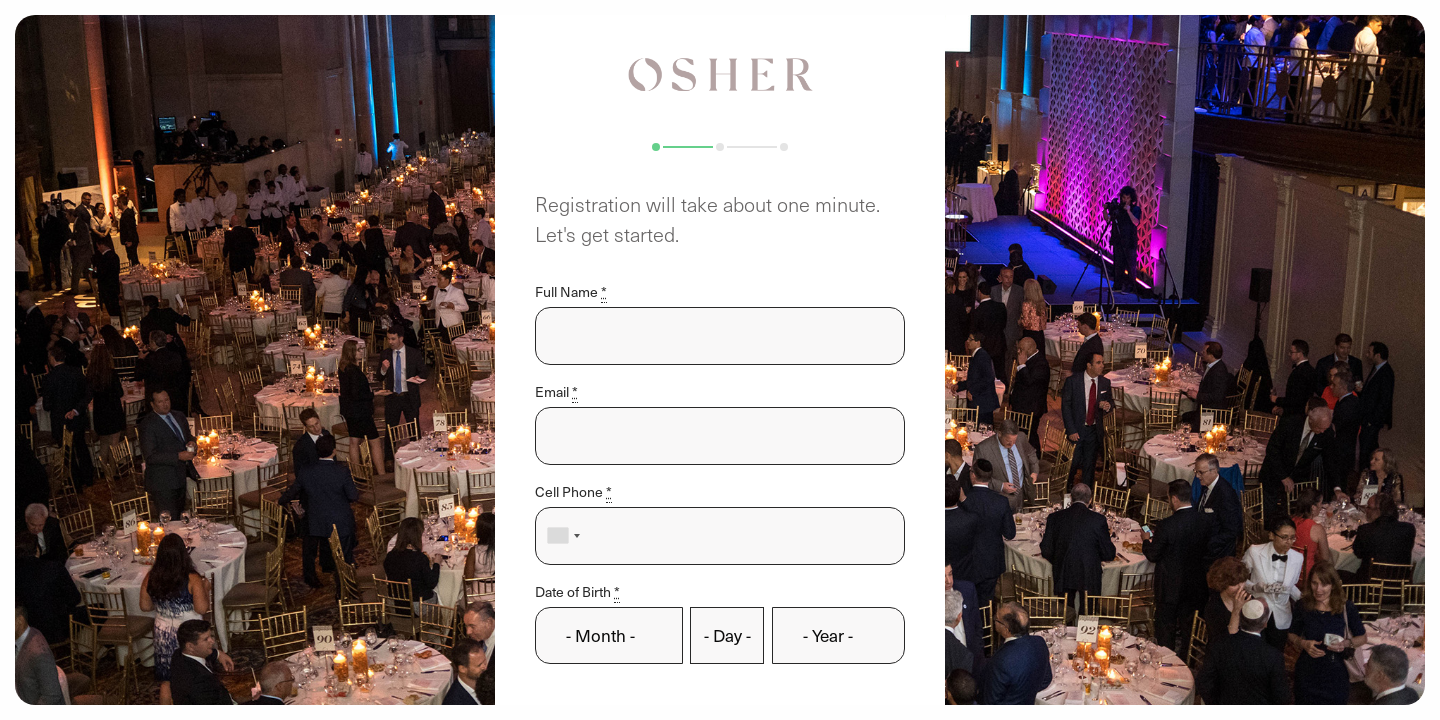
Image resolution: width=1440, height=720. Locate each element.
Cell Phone (573, 491)
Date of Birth (577, 591)
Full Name (571, 291)
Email (556, 391)
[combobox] (563, 536)
